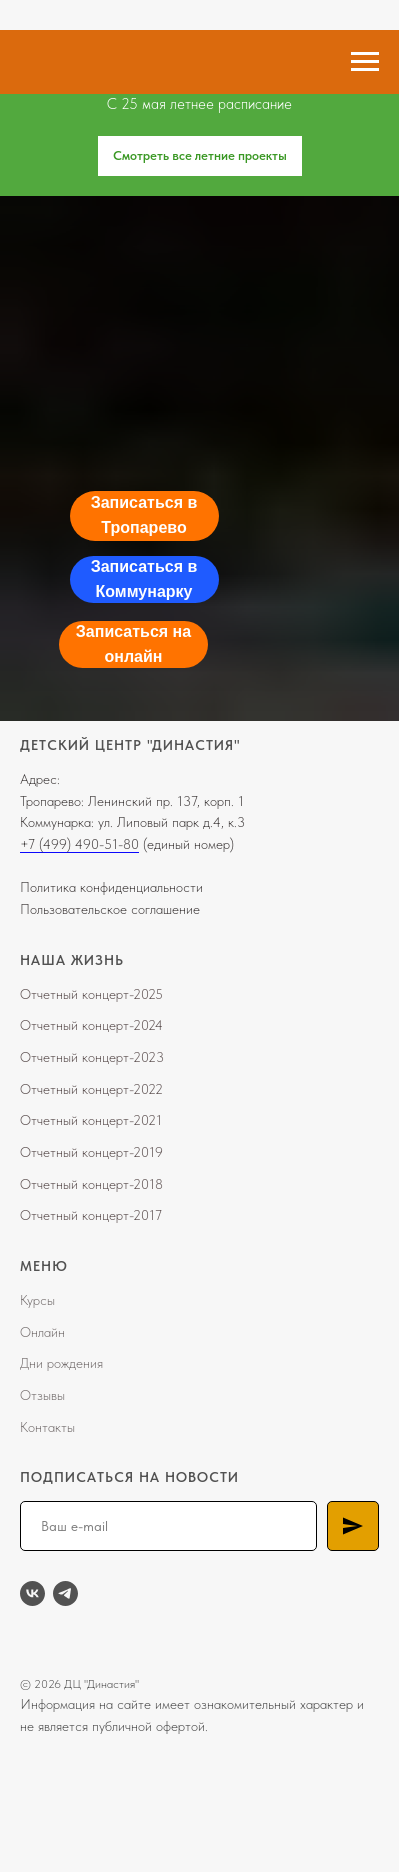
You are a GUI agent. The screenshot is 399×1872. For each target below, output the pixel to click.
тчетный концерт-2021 (96, 1120)
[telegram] (65, 1593)
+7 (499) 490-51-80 (79, 844)
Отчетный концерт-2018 (91, 1184)
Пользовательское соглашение (110, 909)
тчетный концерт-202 (93, 1089)
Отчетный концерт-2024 (91, 1025)
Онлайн (42, 1332)
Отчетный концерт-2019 (91, 1152)
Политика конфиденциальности (111, 887)
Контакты (47, 1427)
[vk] (32, 1593)
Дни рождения (61, 1363)
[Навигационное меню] (365, 62)
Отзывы (42, 1395)
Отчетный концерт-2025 (91, 994)
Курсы (37, 1300)
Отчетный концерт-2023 (92, 1057)
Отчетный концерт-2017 (91, 1215)
